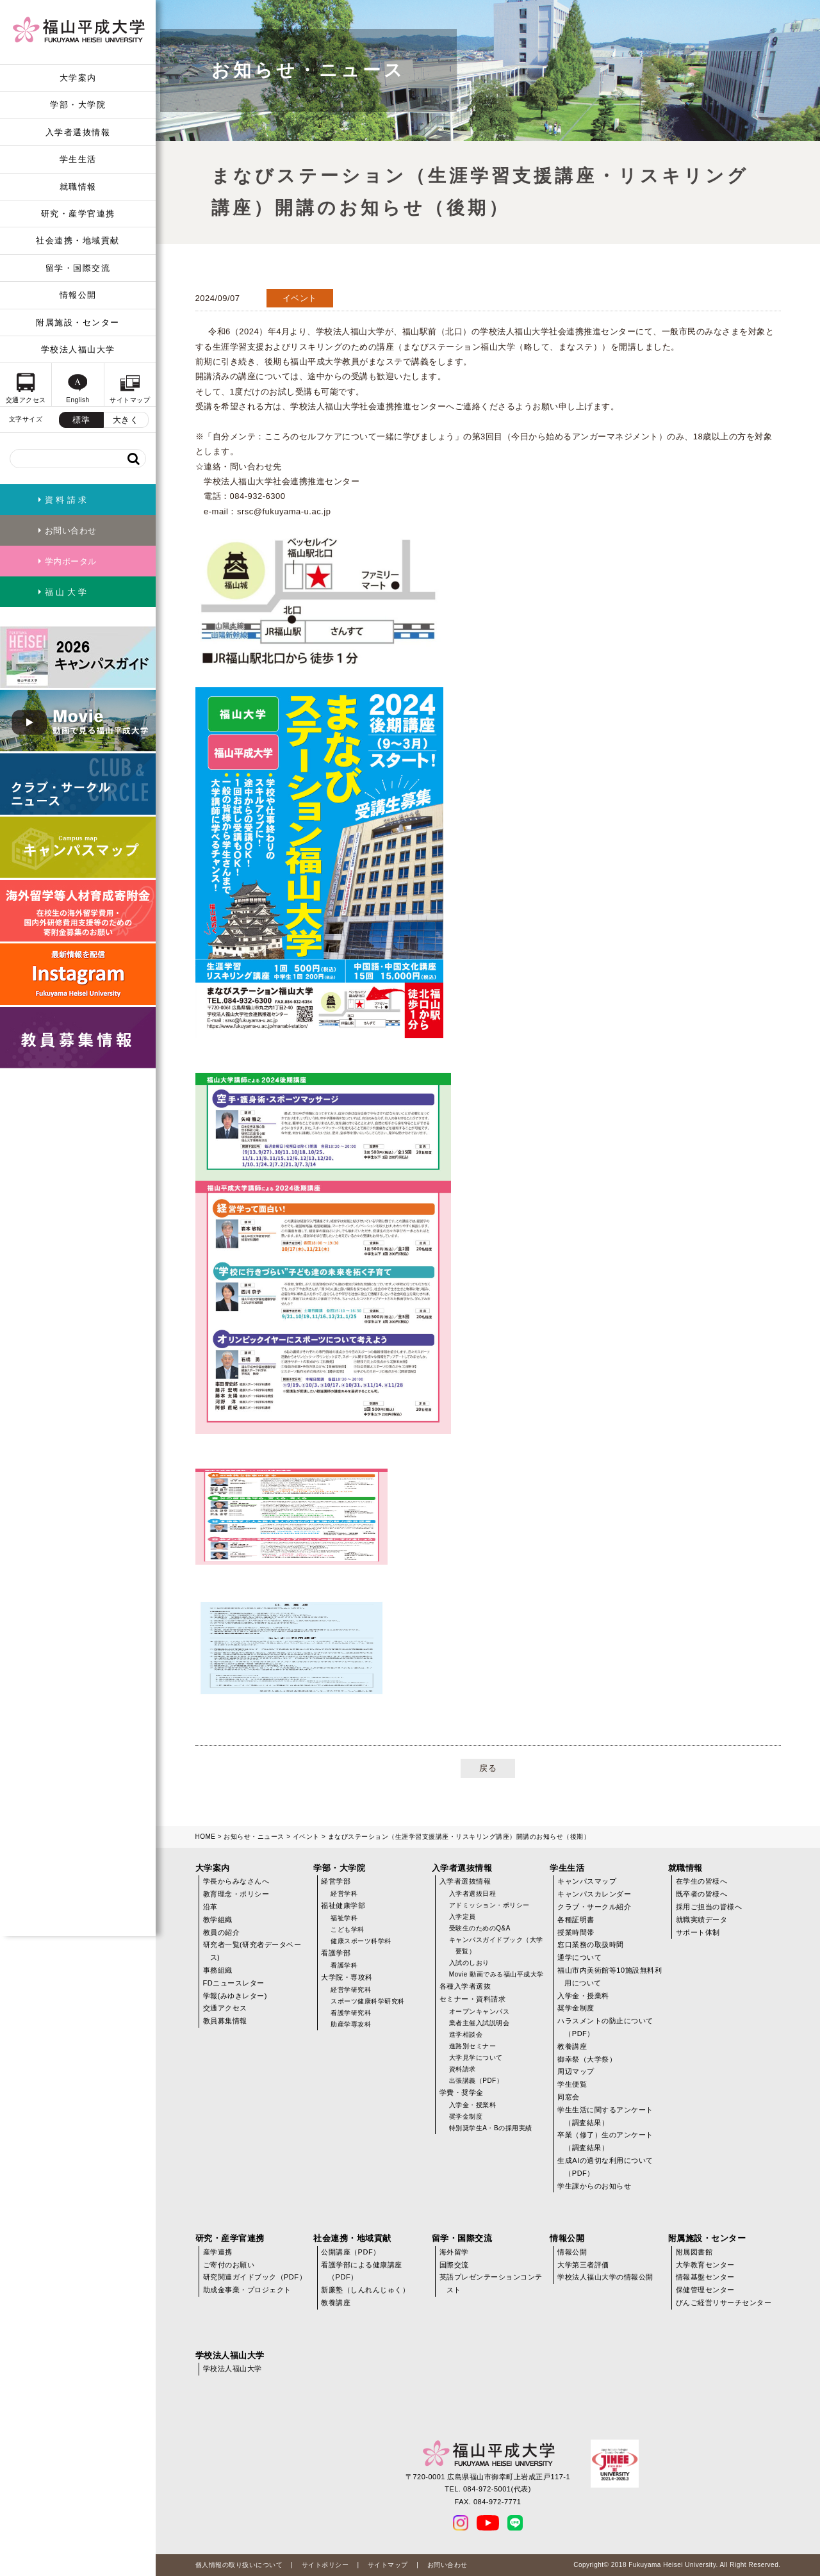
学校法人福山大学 (78, 349)
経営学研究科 (351, 1989)
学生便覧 (572, 2084)
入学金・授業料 (472, 2104)
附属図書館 (694, 2252)
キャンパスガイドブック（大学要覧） (496, 1945)
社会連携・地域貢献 (78, 240)
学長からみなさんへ (236, 1881)
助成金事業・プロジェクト (247, 2290)
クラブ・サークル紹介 (594, 1907)
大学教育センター (705, 2265)
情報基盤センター (705, 2277)
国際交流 (454, 2265)
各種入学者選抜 (465, 1986)
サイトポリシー (325, 2564)
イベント (306, 1836)
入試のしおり (469, 1962)
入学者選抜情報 (78, 132)
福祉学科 (344, 1917)
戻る (487, 1768)
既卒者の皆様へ (702, 1894)
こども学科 (348, 1929)
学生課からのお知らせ (594, 2186)
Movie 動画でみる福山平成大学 (496, 1974)
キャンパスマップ (586, 1881)
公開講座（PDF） (351, 2252)
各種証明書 (575, 1919)
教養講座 (572, 2046)
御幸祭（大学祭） (586, 2059)
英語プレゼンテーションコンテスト (491, 2283)
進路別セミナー (472, 2046)
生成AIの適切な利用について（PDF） (605, 2166)
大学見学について (476, 2057)
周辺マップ (575, 2071)
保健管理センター (705, 2290)
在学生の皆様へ (702, 1881)
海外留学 (454, 2252)
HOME (205, 1836)
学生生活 (78, 159)
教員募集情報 (225, 2021)
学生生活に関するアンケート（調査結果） (605, 2116)
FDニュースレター (234, 1983)
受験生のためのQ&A (480, 1928)
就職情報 (78, 187)
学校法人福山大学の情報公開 (605, 2277)
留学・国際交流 (78, 268)
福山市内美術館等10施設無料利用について (609, 1976)
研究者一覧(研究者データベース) (252, 1951)
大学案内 (78, 78)
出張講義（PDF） (476, 2080)
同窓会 (568, 2097)
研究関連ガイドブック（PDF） (255, 2277)
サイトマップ (388, 2564)
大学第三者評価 (583, 2265)
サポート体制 (698, 1932)
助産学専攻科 (351, 2024)
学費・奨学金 (461, 2092)
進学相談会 (466, 2034)
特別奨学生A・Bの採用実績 (490, 2128)
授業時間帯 (575, 1932)
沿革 (210, 1907)
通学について (579, 1957)
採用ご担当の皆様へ (709, 1907)
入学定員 (462, 1916)
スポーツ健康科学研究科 (368, 2001)
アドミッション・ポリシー (489, 1905)
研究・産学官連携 (78, 213)
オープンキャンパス (479, 2011)
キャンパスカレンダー (594, 1894)
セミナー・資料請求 (472, 1999)
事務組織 (218, 1970)
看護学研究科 (351, 2012)
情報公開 (78, 295)
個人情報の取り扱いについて (239, 2564)
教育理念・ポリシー (236, 1894)
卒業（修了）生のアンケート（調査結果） (605, 2141)
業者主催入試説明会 (479, 2022)
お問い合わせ (447, 2564)
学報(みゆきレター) (235, 1996)
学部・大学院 (78, 105)
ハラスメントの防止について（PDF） (605, 2027)
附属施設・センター (78, 322)
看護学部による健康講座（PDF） (361, 2271)
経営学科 (344, 1893)
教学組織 (218, 1919)
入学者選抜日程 (472, 1893)
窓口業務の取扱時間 (590, 1944)
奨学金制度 (466, 2116)
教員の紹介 (221, 1932)
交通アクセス (225, 2008)
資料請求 (462, 2069)
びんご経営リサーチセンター (724, 2302)
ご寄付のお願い (229, 2265)
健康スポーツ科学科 (361, 1940)
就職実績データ (702, 1919)
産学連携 (218, 2252)
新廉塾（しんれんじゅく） (365, 2290)
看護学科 (344, 1965)
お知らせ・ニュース (254, 1836)
